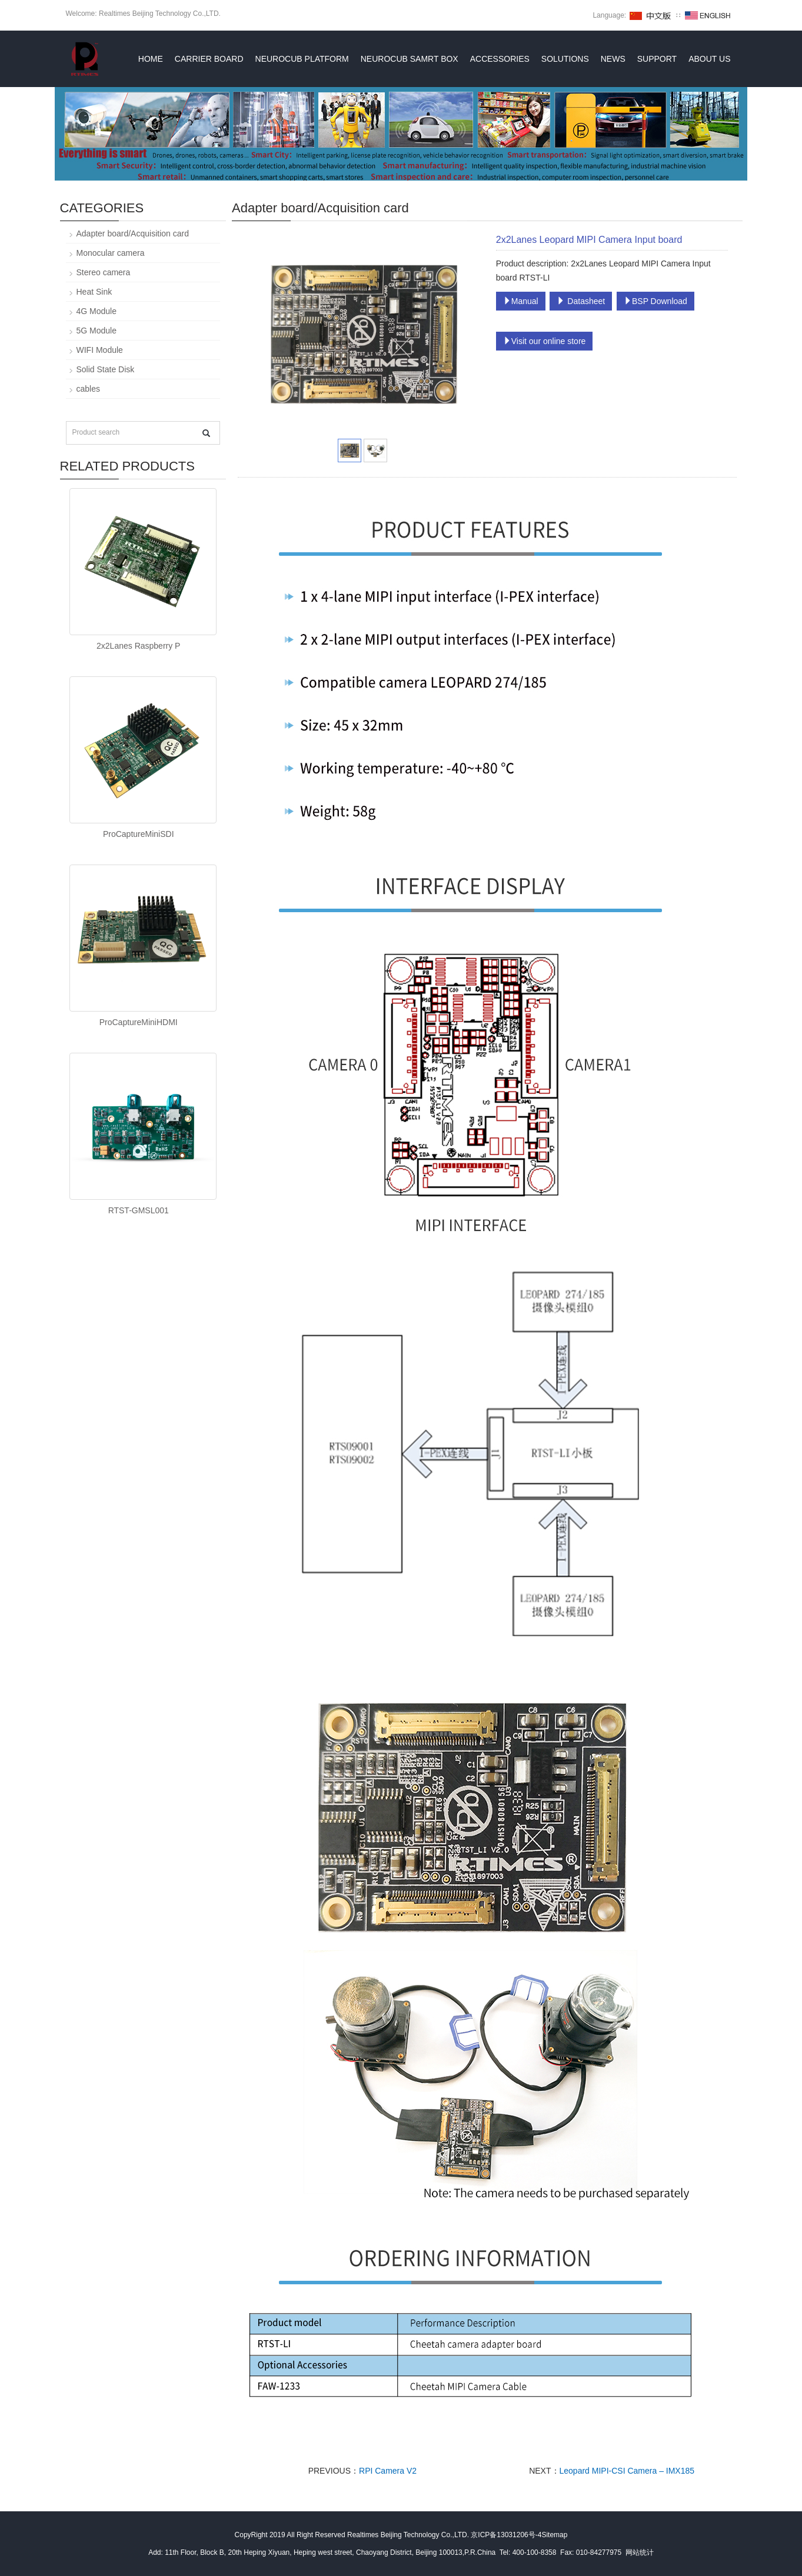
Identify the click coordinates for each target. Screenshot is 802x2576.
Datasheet (581, 301)
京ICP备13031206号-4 (506, 2535)
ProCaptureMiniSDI (138, 834)
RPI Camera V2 (388, 2470)
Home (150, 59)
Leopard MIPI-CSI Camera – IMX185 (627, 2470)
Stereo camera (103, 272)
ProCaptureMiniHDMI (138, 1022)
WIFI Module (99, 350)
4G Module (96, 311)
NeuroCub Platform (302, 59)
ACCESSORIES (500, 59)
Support (657, 59)
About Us (709, 59)
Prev (261, 332)
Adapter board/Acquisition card (132, 233)
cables (88, 388)
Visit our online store (544, 341)
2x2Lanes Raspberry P (138, 645)
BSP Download (655, 301)
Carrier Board (209, 59)
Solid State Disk (105, 369)
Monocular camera (110, 253)
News (613, 59)
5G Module (96, 330)
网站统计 (639, 2552)
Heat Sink (94, 291)
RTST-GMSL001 (138, 1210)
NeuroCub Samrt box (409, 59)
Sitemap (554, 2535)
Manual (520, 301)
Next (463, 332)
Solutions (565, 59)
